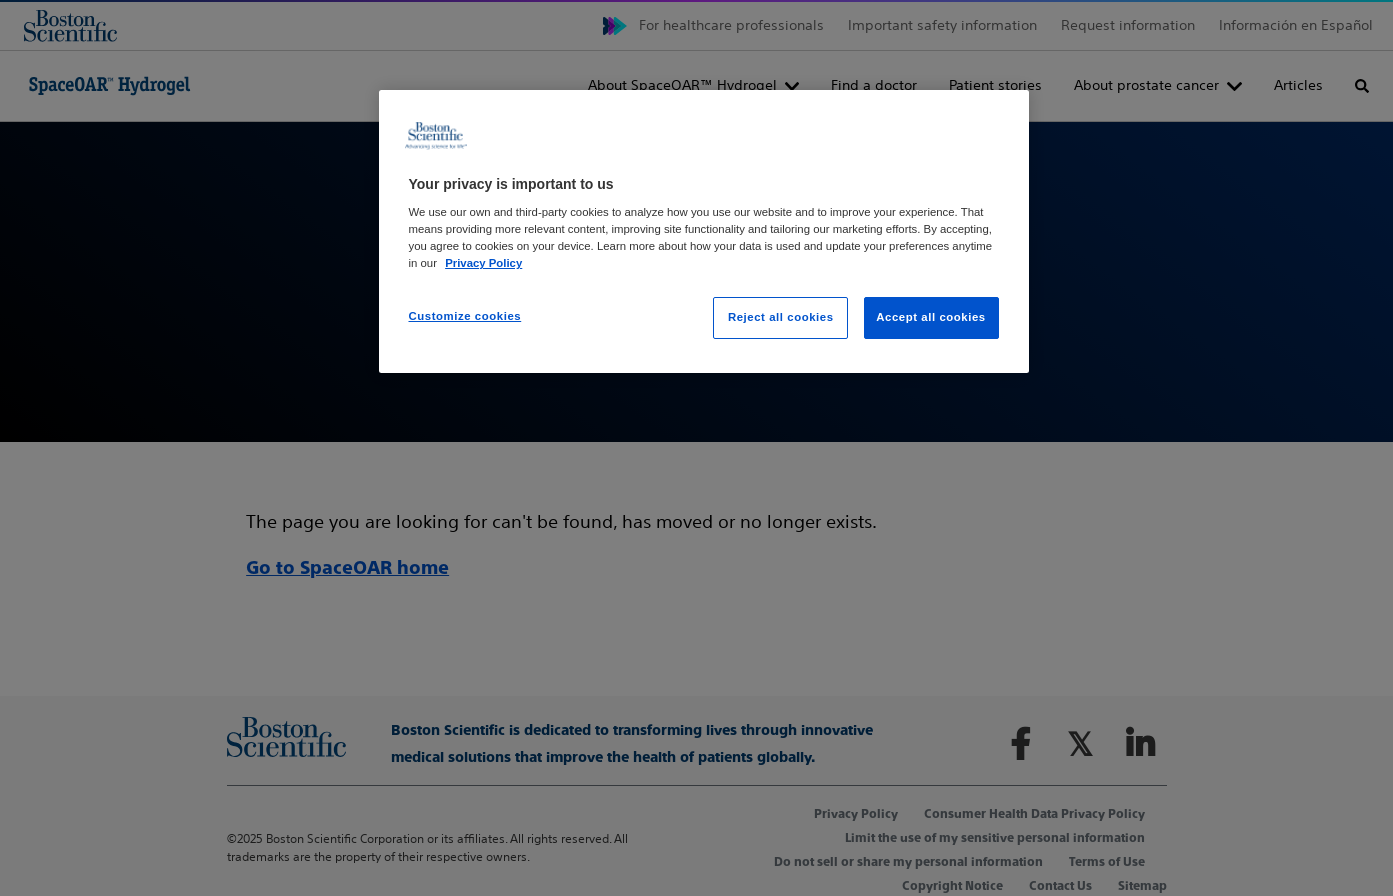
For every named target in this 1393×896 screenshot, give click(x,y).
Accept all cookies (931, 317)
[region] (704, 232)
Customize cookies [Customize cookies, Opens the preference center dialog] (465, 316)
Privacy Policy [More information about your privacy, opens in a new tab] (483, 263)
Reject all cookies (781, 317)
